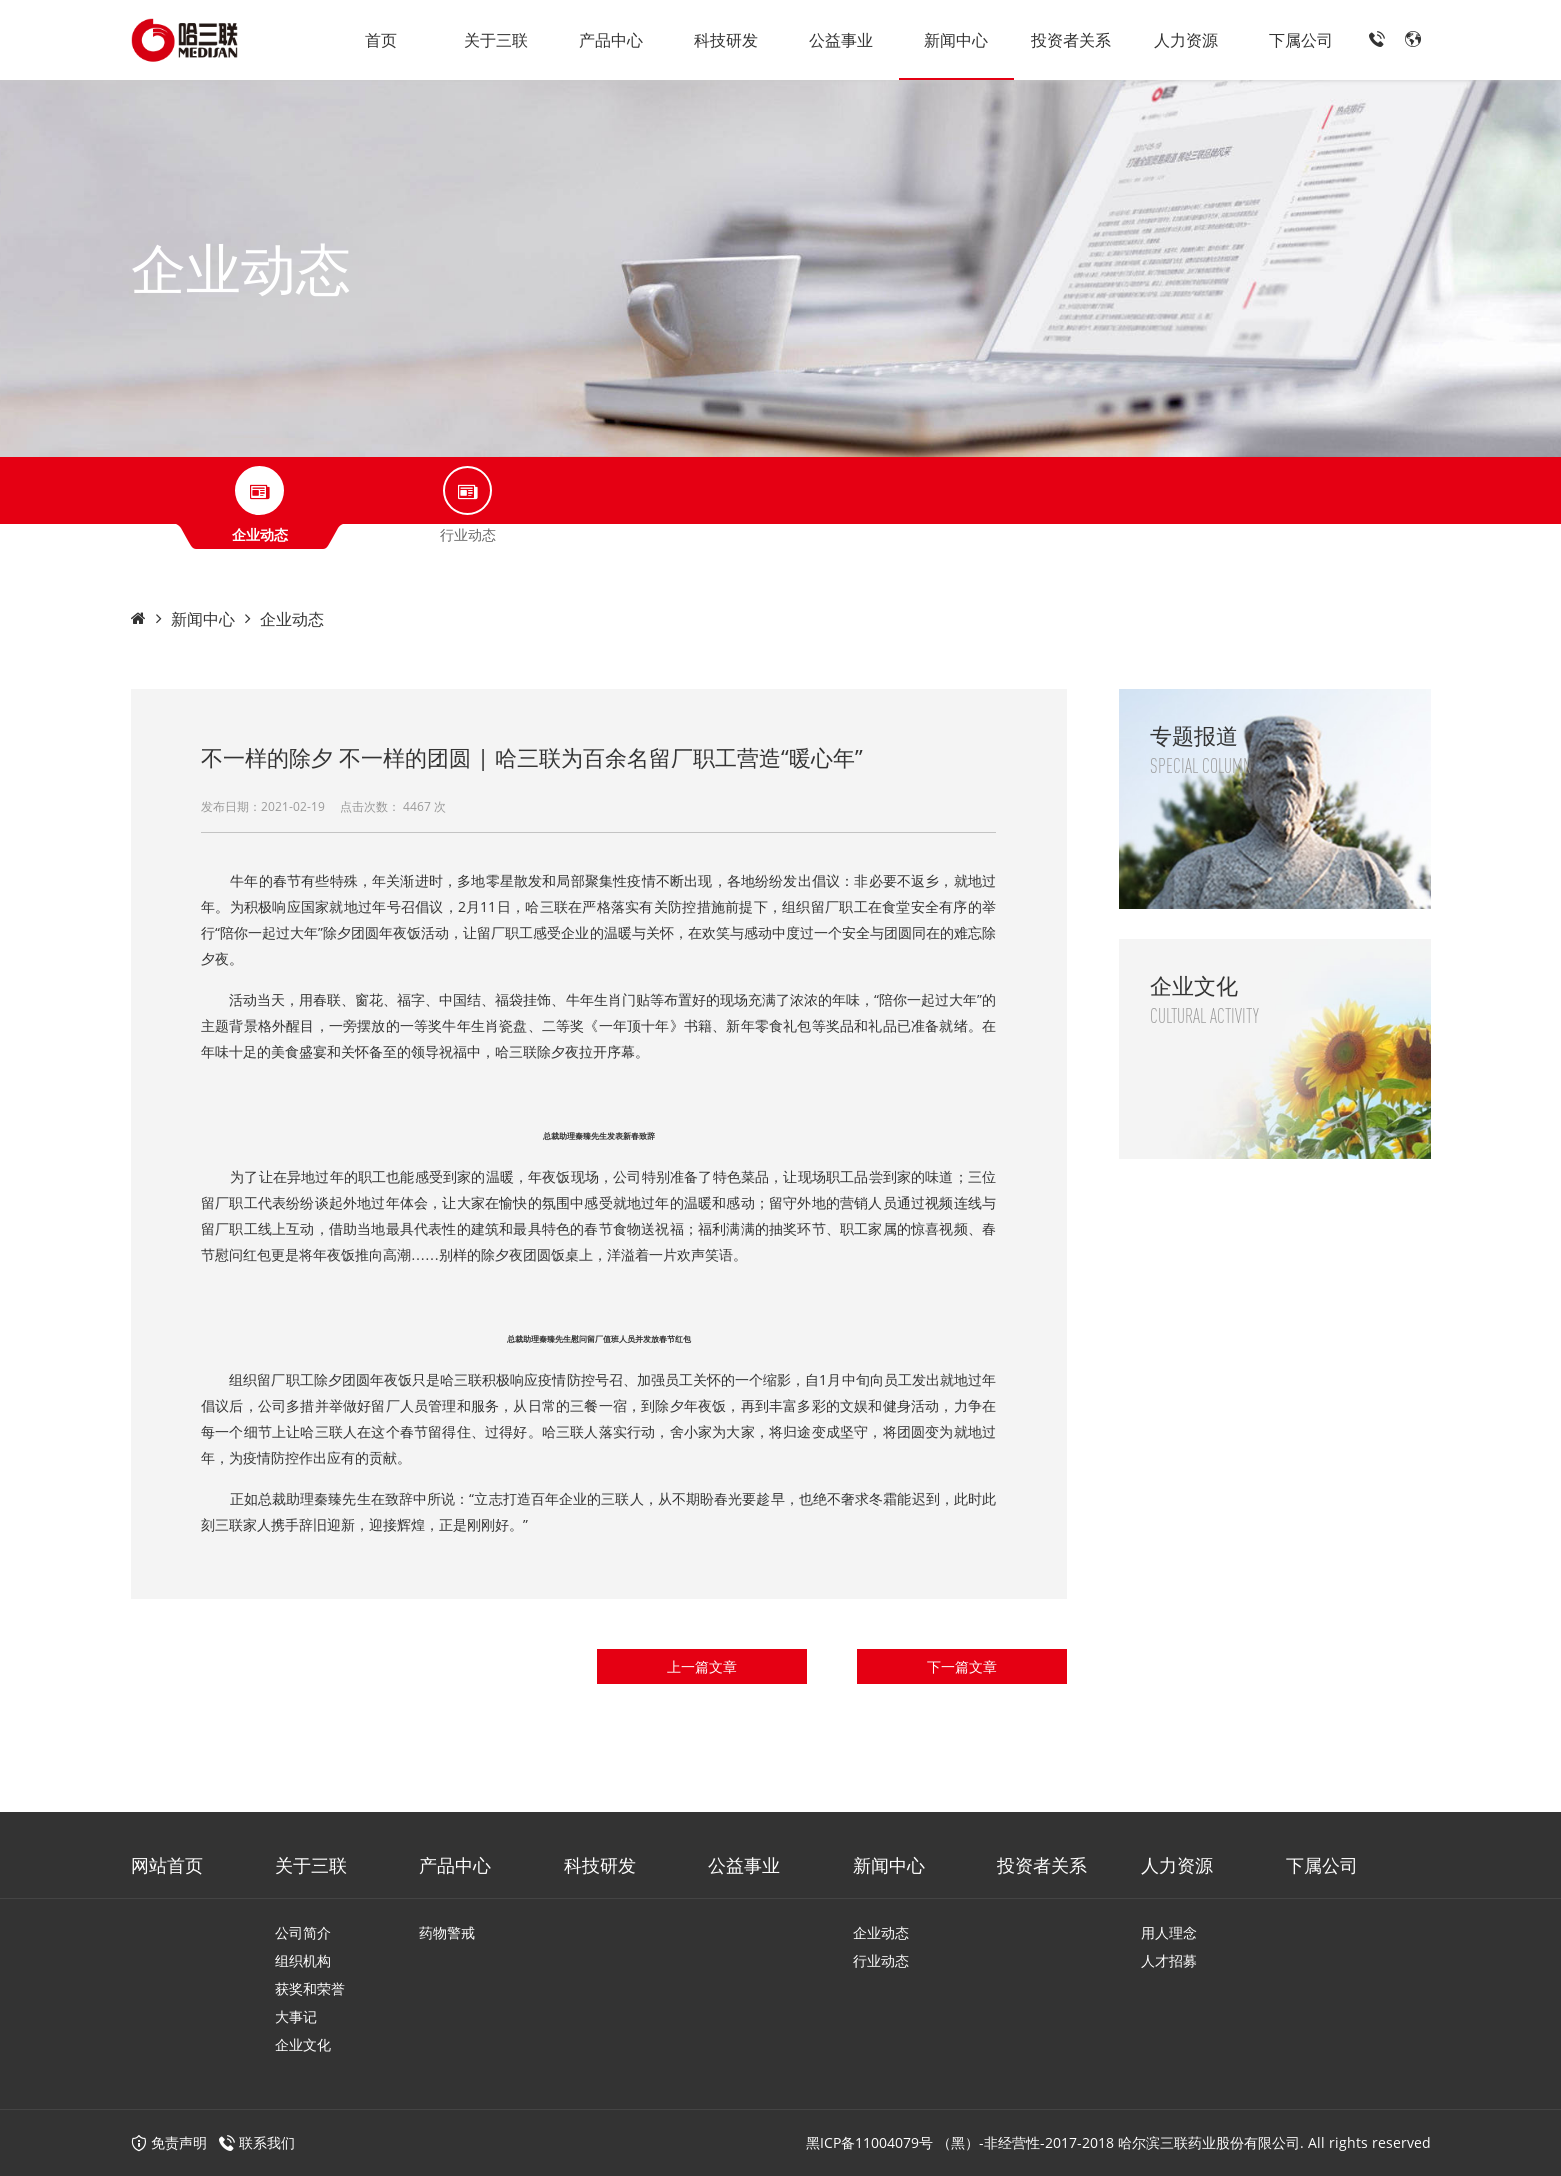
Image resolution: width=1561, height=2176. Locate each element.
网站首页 (167, 1865)
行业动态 (881, 1960)
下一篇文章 (962, 1666)
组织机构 (303, 1960)
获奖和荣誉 (310, 1988)
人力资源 (1186, 40)
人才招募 (1169, 1960)
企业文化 (303, 2044)
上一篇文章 (702, 1666)
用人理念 (1169, 1932)
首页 (381, 40)
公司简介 (303, 1932)
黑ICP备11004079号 (869, 2142)
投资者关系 (1071, 40)
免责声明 (169, 2142)
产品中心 (611, 40)
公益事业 (841, 40)
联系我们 (267, 2142)
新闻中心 (956, 40)
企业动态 (292, 619)
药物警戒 (447, 1932)
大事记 (296, 2016)
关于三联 (496, 40)
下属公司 (1301, 40)
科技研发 (726, 40)
